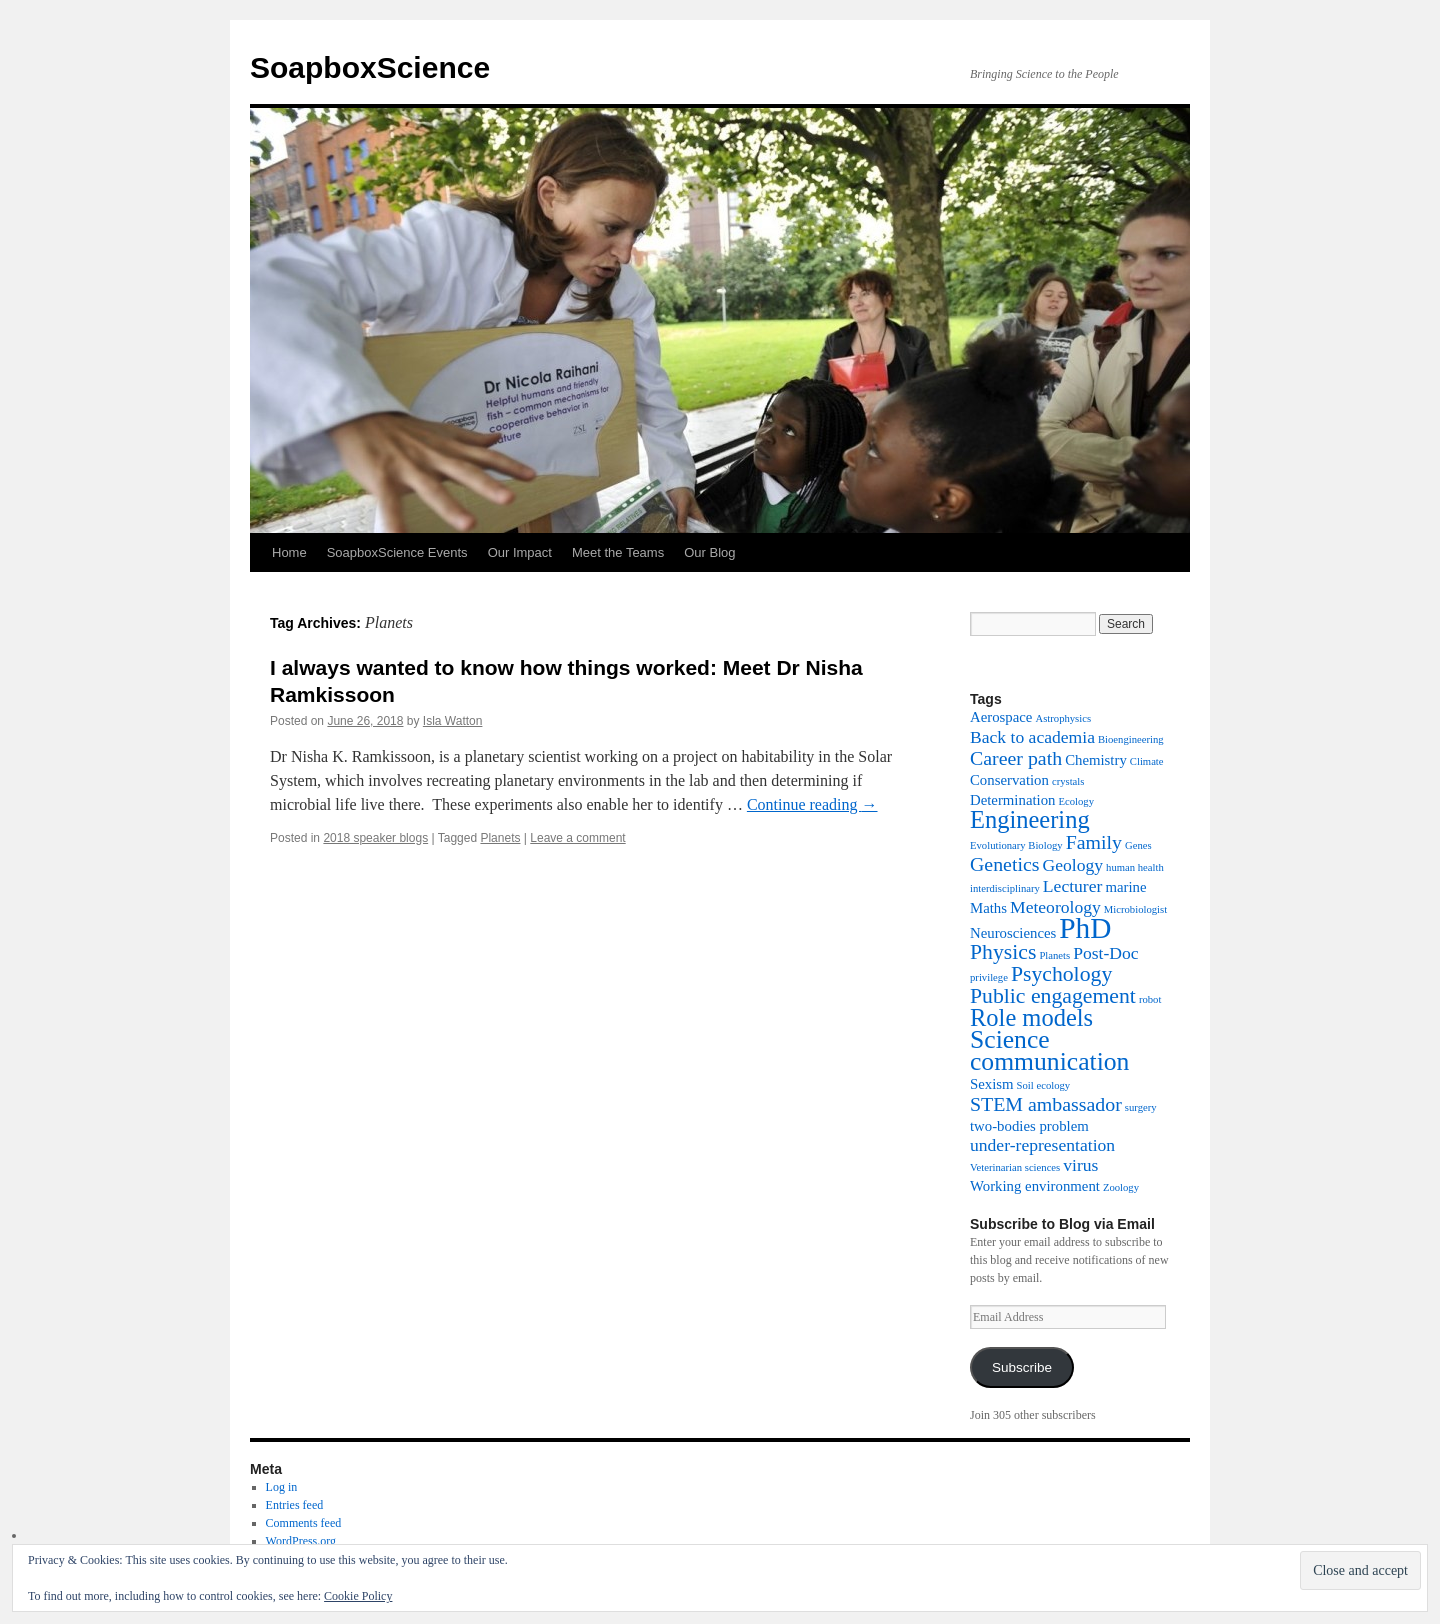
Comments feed (304, 1523)
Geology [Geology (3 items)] (1073, 865)
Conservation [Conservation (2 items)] (1009, 780)
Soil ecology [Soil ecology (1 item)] (1044, 1085)
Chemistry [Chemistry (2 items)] (1096, 760)
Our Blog (709, 552)
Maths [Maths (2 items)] (988, 908)
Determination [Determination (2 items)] (1012, 800)
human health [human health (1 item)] (1135, 867)
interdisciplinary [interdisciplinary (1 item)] (1005, 888)
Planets (500, 838)
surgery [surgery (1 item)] (1141, 1107)
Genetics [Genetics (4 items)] (1005, 864)
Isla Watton (453, 721)
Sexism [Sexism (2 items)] (992, 1084)
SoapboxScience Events (397, 552)
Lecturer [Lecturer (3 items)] (1073, 886)
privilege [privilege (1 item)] (989, 977)
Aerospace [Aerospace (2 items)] (1001, 717)
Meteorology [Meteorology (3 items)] (1055, 907)
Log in (282, 1487)
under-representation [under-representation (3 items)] (1042, 1145)
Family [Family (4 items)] (1094, 842)
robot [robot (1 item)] (1150, 999)
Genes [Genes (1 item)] (1138, 845)
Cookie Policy (358, 1596)
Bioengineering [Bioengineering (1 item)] (1131, 739)
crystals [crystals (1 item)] (1068, 781)
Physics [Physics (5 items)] (1003, 952)
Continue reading (812, 804)
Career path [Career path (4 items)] (1016, 758)
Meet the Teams (618, 552)
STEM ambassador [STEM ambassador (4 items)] (1046, 1104)
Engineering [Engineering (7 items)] (1030, 819)
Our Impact (520, 552)
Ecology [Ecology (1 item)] (1076, 801)
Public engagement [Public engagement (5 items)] (1053, 996)
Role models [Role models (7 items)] (1031, 1017)
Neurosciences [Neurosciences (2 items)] (1013, 933)
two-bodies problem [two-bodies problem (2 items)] (1029, 1126)
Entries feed (295, 1505)
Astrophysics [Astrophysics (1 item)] (1063, 718)
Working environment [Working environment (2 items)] (1035, 1186)
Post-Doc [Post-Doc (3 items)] (1105, 953)
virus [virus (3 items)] (1080, 1165)
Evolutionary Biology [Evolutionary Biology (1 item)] (1016, 845)
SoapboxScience (370, 67)
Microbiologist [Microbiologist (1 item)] (1135, 909)
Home (289, 552)
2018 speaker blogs (375, 838)
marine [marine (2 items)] (1125, 887)
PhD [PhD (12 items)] (1085, 928)
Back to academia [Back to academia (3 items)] (1032, 737)
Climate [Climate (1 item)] (1147, 761)
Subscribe (1022, 1367)
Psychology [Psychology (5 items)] (1061, 974)
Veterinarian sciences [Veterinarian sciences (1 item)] (1015, 1167)
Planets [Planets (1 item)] (1054, 955)
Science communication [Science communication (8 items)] (1049, 1050)
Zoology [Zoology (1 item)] (1121, 1187)
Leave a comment (577, 838)
